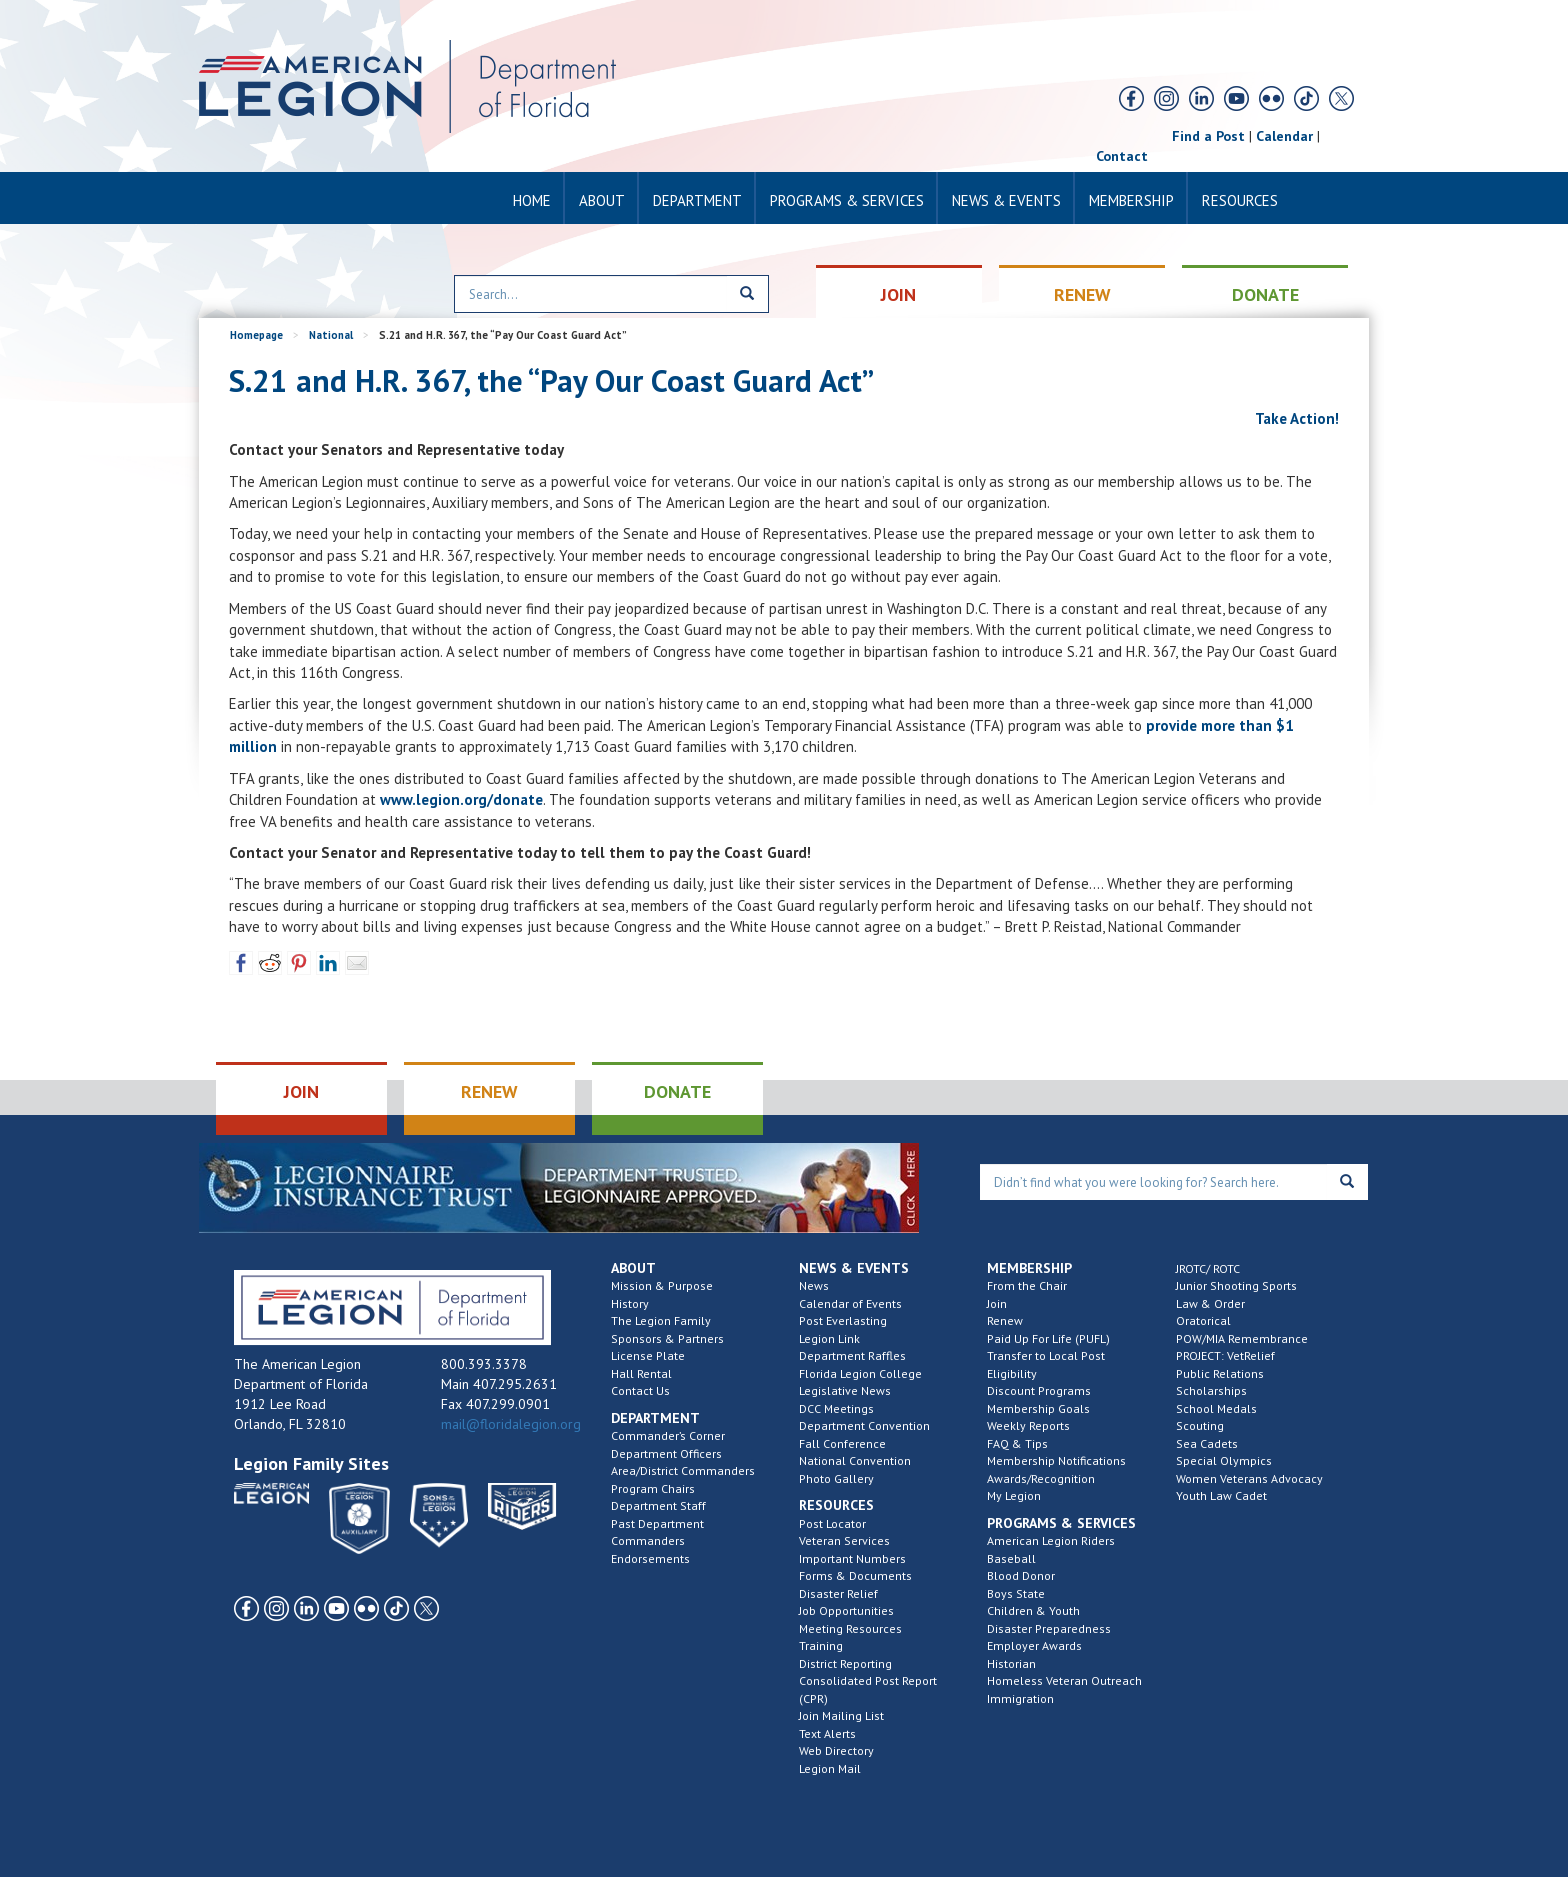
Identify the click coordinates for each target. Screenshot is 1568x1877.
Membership (1131, 200)
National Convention (855, 1460)
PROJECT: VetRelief (1225, 1355)
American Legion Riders (1051, 1540)
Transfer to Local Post (1046, 1355)
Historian (1011, 1663)
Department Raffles (852, 1355)
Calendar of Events (850, 1303)
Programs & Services (847, 200)
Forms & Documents (855, 1575)
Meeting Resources (850, 1628)
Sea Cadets (1207, 1443)
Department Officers (666, 1453)
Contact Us (640, 1390)
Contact (1122, 156)
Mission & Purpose (662, 1285)
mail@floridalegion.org (511, 1424)
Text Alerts (827, 1733)
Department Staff (658, 1505)
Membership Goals (1038, 1408)
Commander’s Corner (668, 1435)
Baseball (1011, 1558)
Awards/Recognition (1041, 1478)
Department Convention (864, 1425)
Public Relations (1220, 1373)
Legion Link (829, 1338)
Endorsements (650, 1558)
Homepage (256, 335)
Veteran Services (844, 1540)
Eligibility (1012, 1373)
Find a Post (1208, 136)
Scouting (1200, 1425)
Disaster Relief (838, 1593)
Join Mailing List (841, 1715)
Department (697, 200)
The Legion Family (661, 1320)
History (630, 1303)
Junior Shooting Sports (1236, 1285)
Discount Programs (1039, 1390)
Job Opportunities (846, 1610)
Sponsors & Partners (667, 1338)
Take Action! (1295, 418)
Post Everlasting (843, 1320)
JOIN (898, 294)
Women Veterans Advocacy (1249, 1478)
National (331, 335)
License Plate (648, 1355)
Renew (1005, 1320)
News (814, 1285)
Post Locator (832, 1523)
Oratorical (1203, 1320)
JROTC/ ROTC (1208, 1268)
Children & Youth (1033, 1610)
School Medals (1216, 1408)
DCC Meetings (836, 1408)
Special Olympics (1224, 1460)
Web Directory (836, 1750)
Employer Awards (1034, 1645)
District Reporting (845, 1663)
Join (997, 1303)
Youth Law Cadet (1221, 1495)
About (602, 200)
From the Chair (1027, 1285)
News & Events (1006, 200)
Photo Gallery (836, 1478)
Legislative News (845, 1390)
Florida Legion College (860, 1373)
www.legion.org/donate (461, 799)
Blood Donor (1021, 1575)
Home (532, 200)
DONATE (1265, 294)
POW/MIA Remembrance (1242, 1338)
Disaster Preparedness (1049, 1628)
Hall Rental (641, 1373)
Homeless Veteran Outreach (1064, 1680)
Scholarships (1211, 1390)
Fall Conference (842, 1443)
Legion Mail (830, 1768)
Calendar (1284, 136)
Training (821, 1645)
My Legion (1014, 1495)
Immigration (1020, 1698)
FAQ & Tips (1017, 1443)
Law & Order (1210, 1303)
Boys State (1016, 1593)
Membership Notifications (1056, 1460)
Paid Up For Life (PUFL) (1048, 1338)
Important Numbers (852, 1558)
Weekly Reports (1028, 1425)
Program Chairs (653, 1488)
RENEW (1082, 294)
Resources (1240, 200)
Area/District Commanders (683, 1470)
